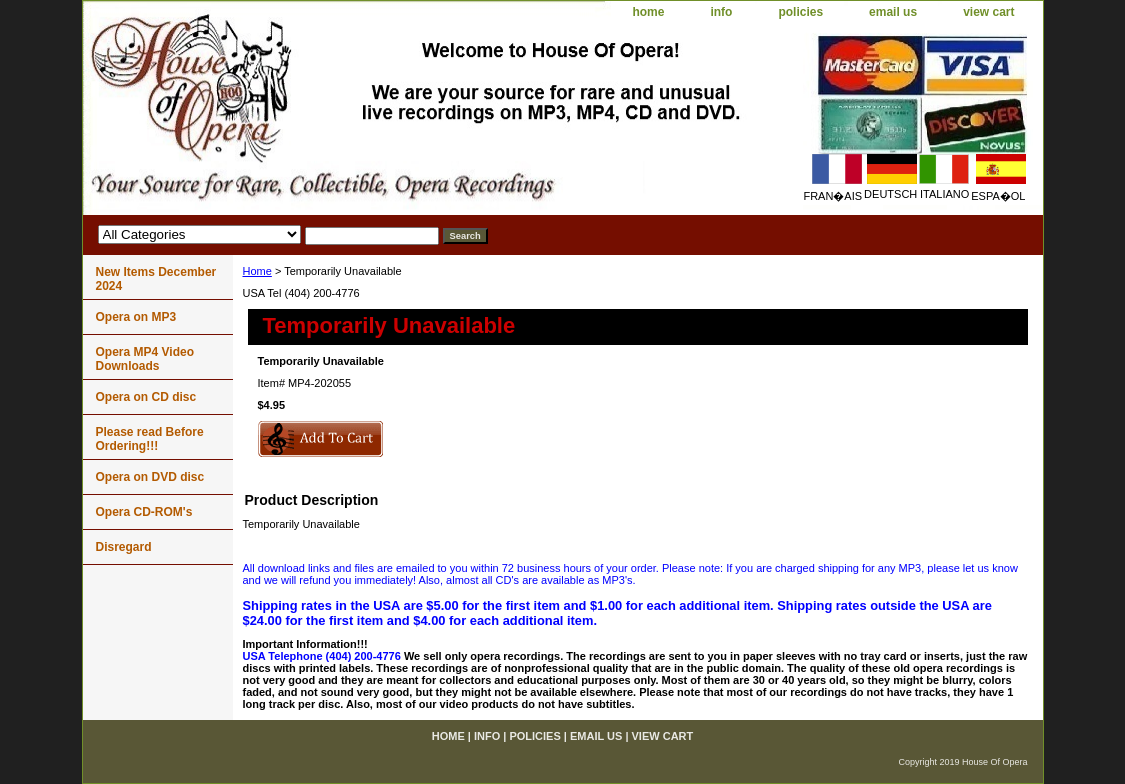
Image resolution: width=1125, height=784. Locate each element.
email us (893, 12)
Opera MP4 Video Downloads (145, 359)
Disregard (124, 547)
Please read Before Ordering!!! (150, 439)
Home (257, 271)
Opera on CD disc (146, 397)
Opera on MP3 (136, 317)
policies (800, 12)
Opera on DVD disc (150, 477)
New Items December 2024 (156, 279)
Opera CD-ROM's (144, 512)
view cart (988, 12)
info (721, 12)
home (648, 12)
